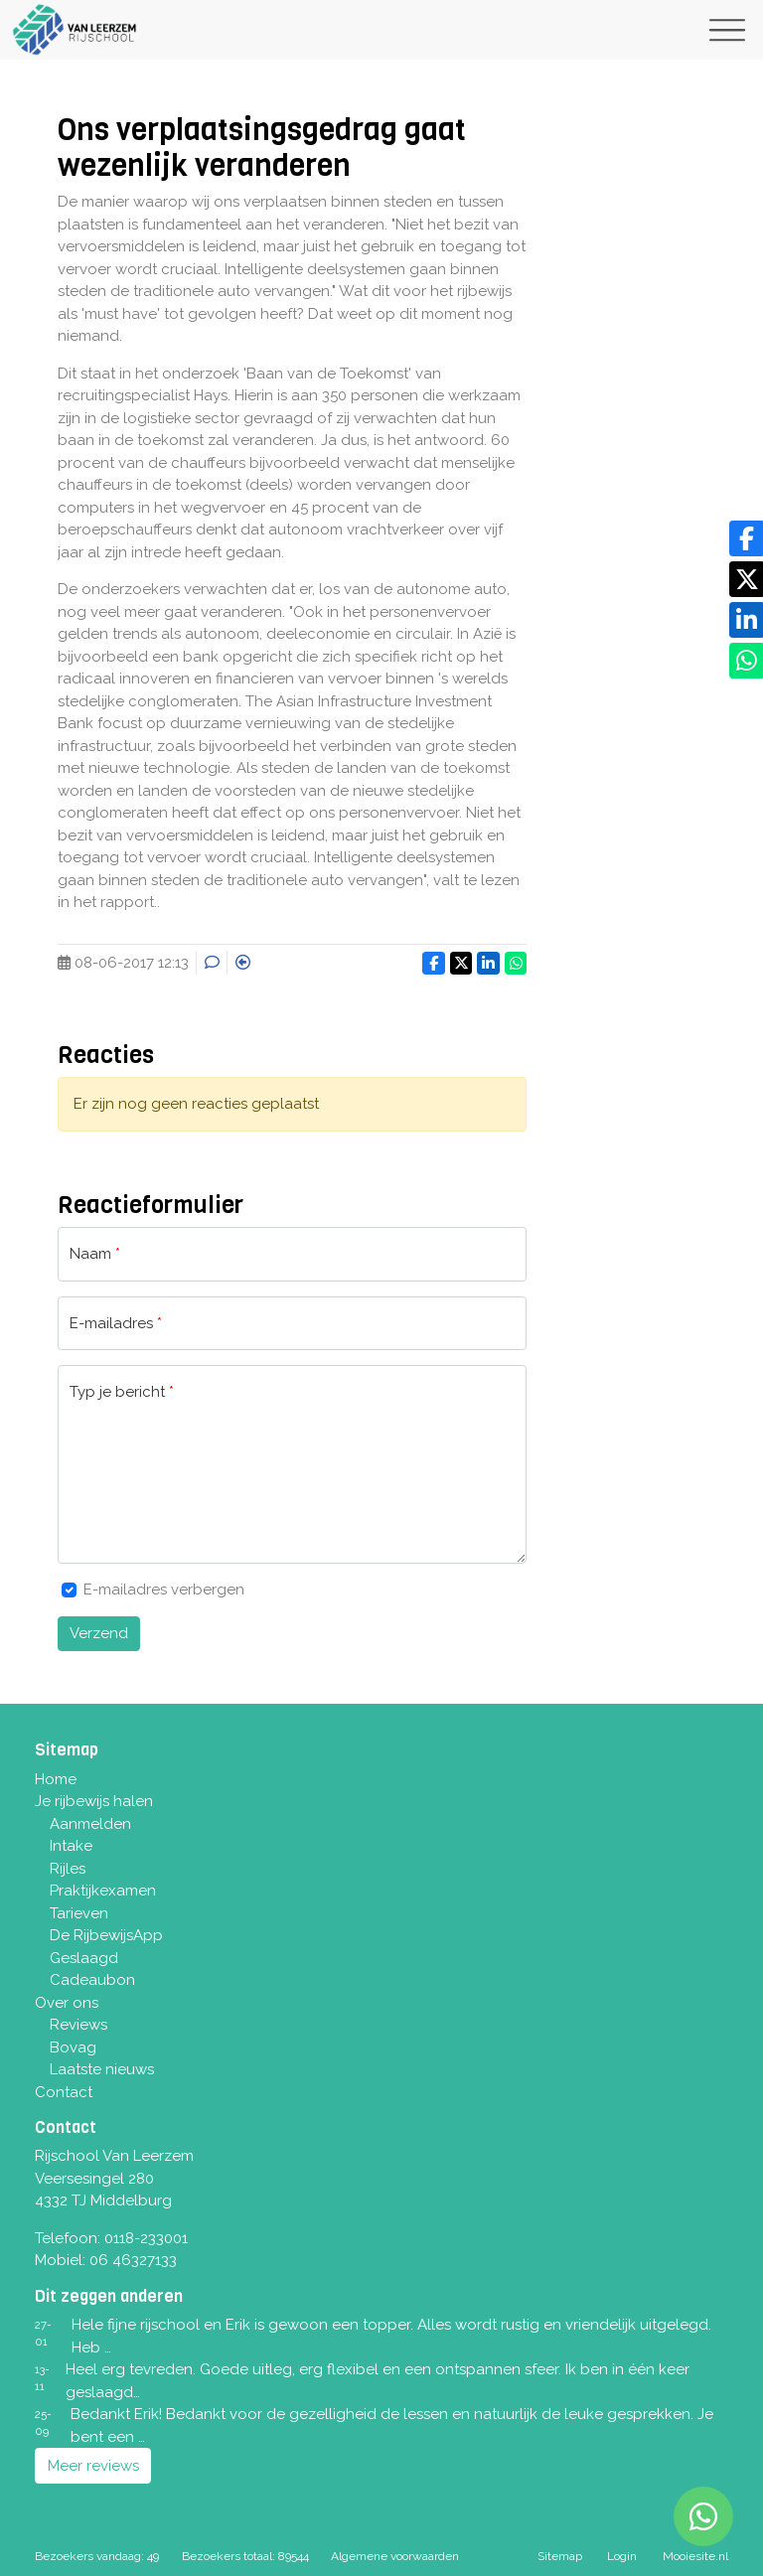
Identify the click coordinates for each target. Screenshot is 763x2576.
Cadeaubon (92, 1980)
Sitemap (559, 2556)
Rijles (67, 1869)
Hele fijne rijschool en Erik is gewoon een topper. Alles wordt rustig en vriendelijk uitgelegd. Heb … (391, 2336)
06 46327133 (133, 2260)
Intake (71, 1846)
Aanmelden (90, 1824)
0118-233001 (146, 2238)
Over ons (66, 2003)
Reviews (78, 2025)
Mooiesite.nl (695, 2556)
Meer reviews (93, 2466)
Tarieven (79, 1913)
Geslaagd (84, 1958)
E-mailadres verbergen (163, 1589)
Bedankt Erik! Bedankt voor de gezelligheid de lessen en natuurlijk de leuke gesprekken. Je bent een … (392, 2425)
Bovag (73, 2047)
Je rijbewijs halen (94, 1801)
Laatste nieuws (102, 2069)
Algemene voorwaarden (395, 2556)
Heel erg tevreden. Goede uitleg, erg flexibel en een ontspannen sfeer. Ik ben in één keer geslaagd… (377, 2380)
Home (55, 1779)
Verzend (99, 1633)
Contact (63, 2092)
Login (622, 2556)
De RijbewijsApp (106, 1935)
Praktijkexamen (103, 1890)
